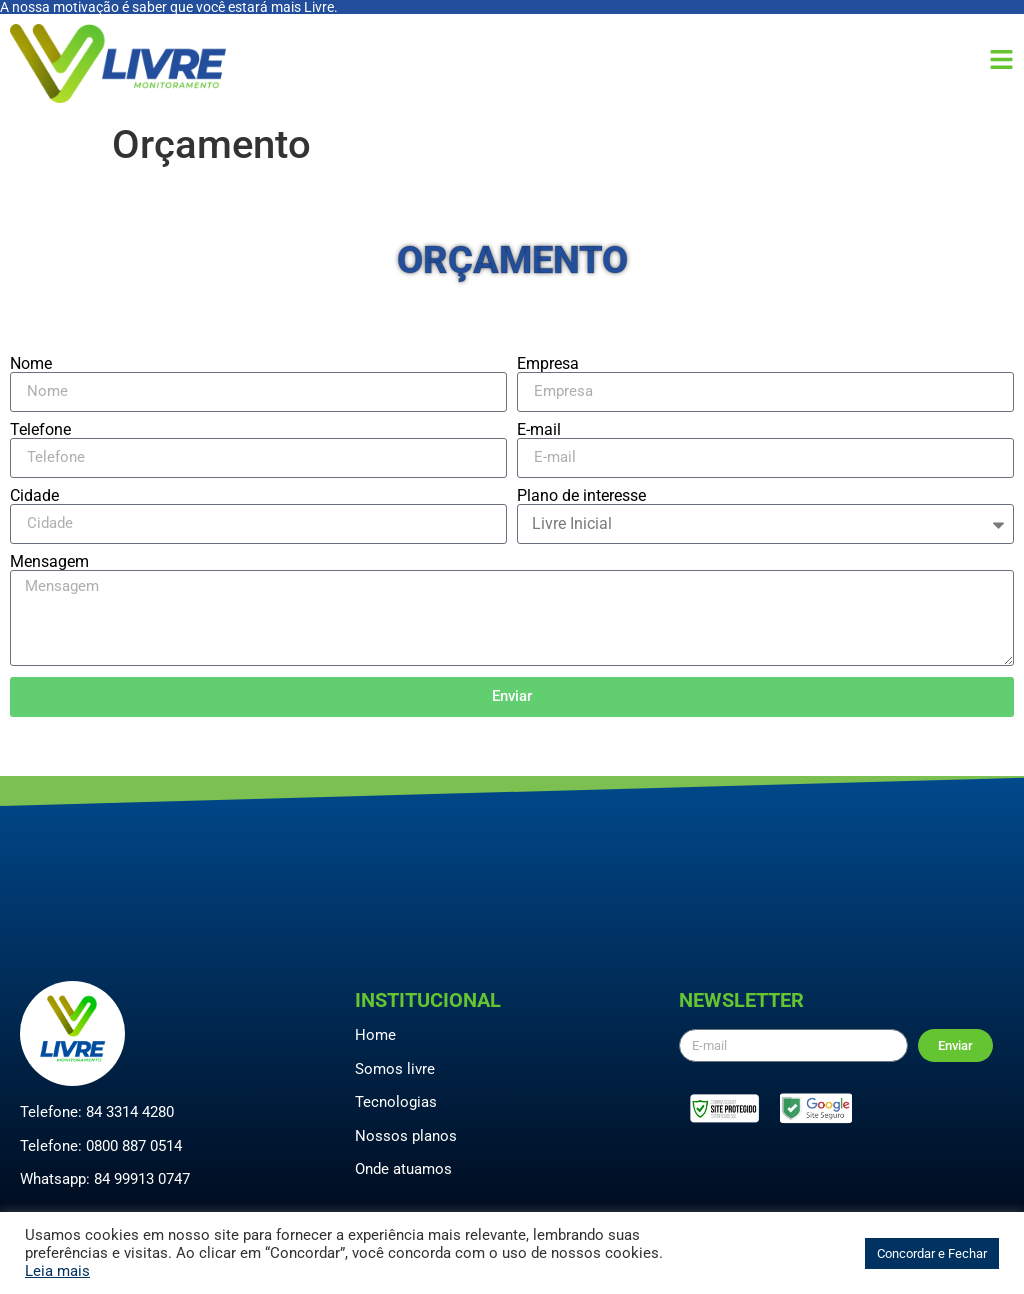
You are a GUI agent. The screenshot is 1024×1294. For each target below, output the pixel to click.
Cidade (34, 496)
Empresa (548, 364)
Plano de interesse (581, 496)
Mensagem (49, 562)
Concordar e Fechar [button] (932, 1253)
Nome (31, 364)
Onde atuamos (403, 1169)
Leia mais (57, 1271)
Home (375, 1035)
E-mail (539, 430)
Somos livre (395, 1069)
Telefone (40, 430)
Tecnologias (396, 1102)
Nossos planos (406, 1136)
